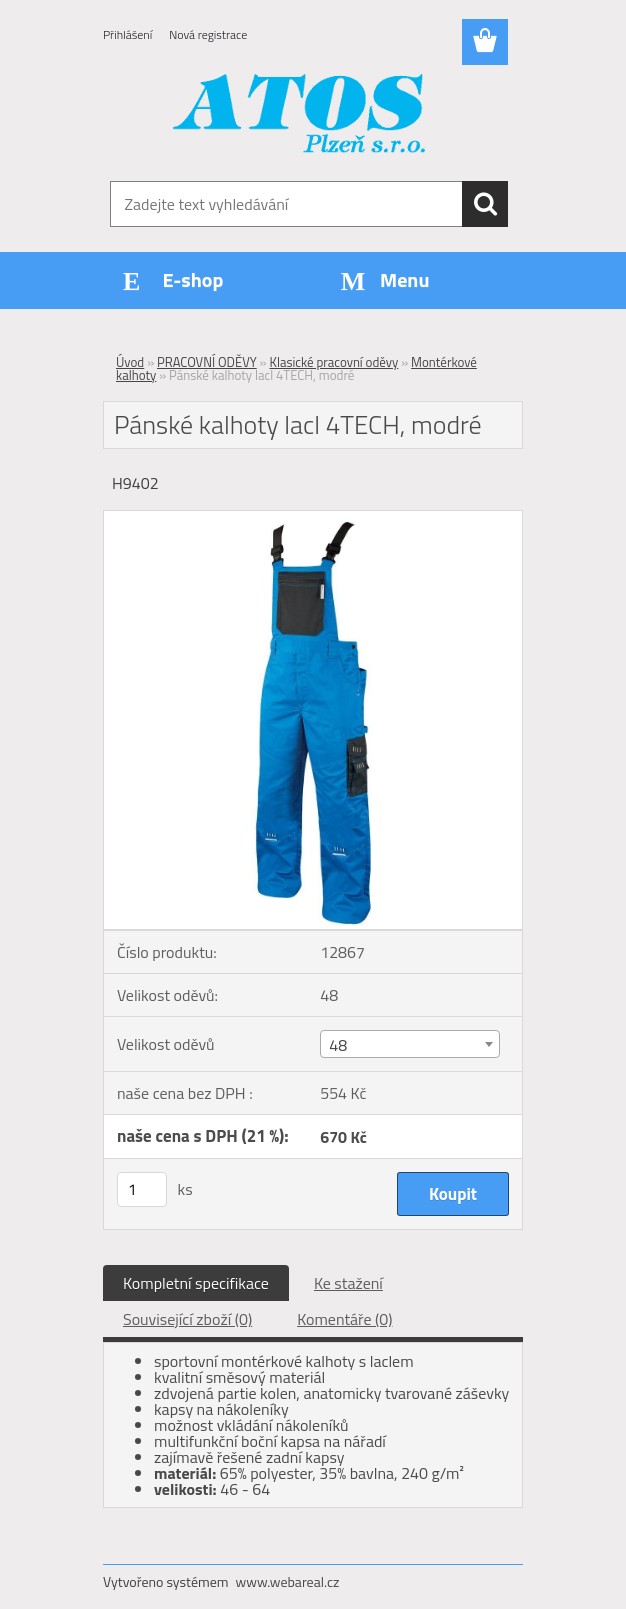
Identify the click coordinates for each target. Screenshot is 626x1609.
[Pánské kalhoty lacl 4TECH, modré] (313, 519)
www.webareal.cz (288, 1581)
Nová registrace (208, 34)
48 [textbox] (338, 1045)
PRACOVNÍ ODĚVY (207, 362)
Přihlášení (127, 34)
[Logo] (300, 116)
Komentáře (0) (344, 1319)
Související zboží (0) (187, 1319)
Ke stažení (348, 1283)
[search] (485, 204)
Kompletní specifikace (196, 1283)
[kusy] (142, 1189)
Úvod (130, 362)
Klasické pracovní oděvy (333, 362)
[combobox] (409, 1044)
